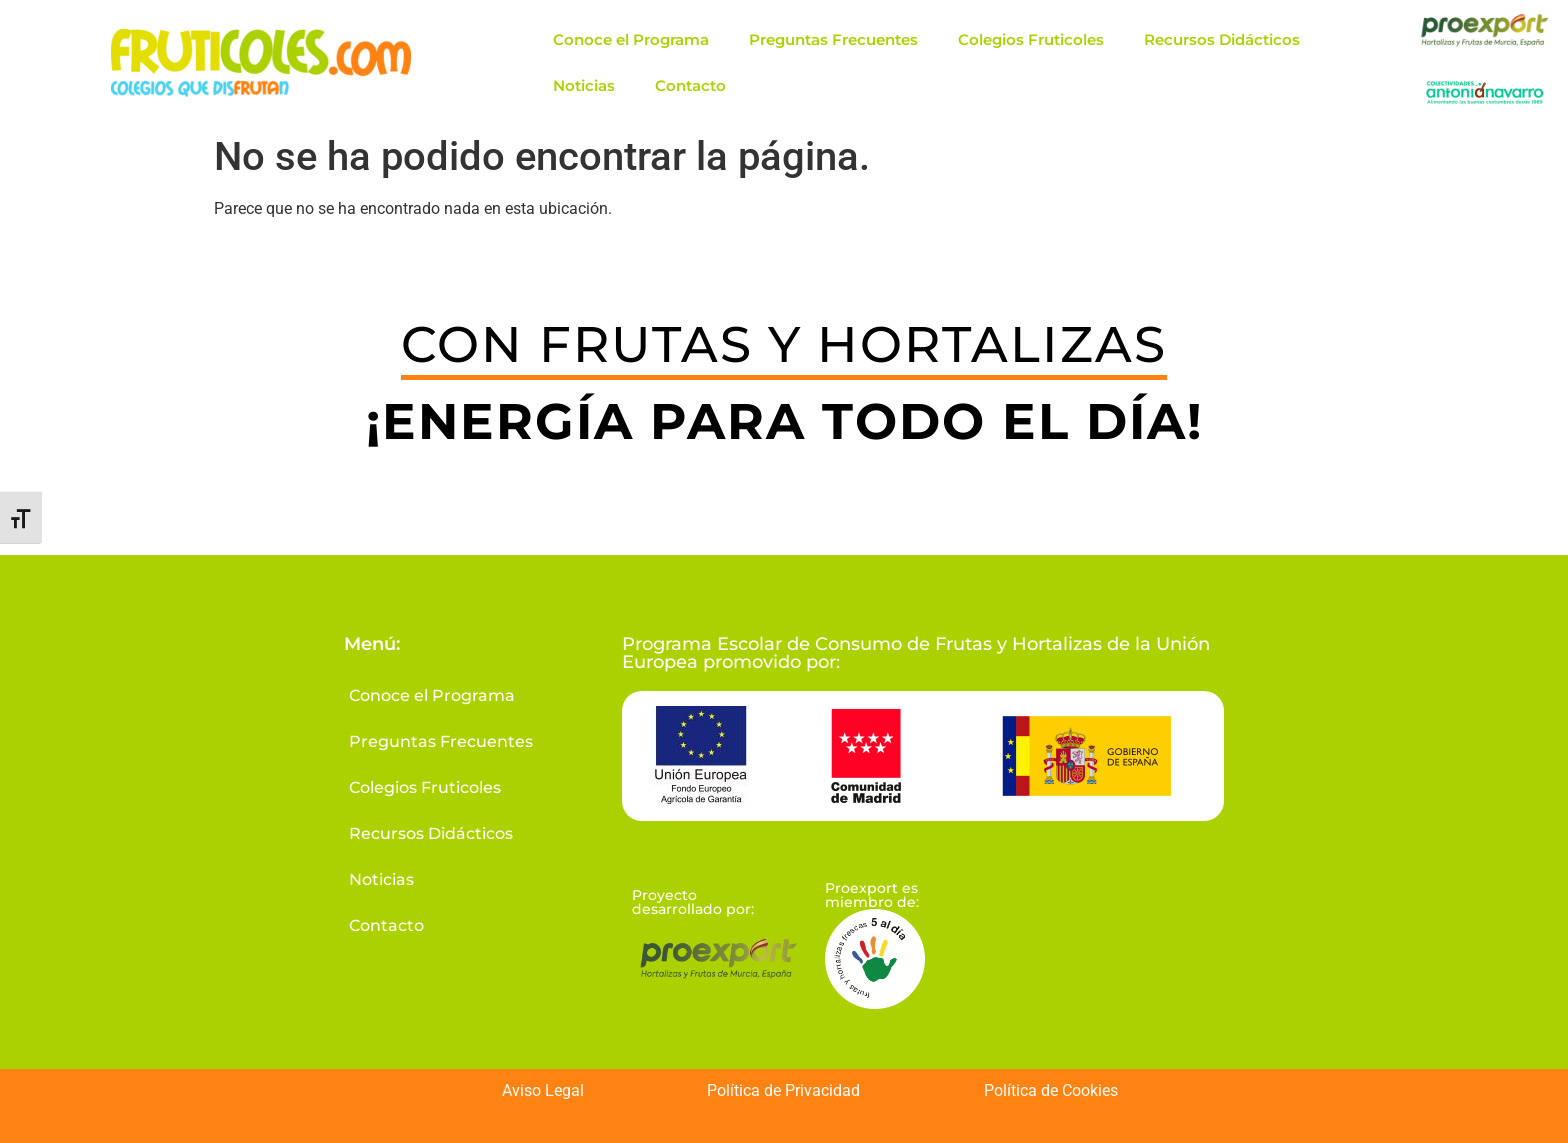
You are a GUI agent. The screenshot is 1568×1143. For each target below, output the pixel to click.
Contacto (690, 85)
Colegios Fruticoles (1031, 39)
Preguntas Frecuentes (833, 39)
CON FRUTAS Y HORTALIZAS (784, 344)
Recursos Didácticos (1222, 39)
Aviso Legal (543, 1090)
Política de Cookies (1051, 1090)
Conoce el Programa (631, 39)
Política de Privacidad (783, 1090)
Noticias (584, 85)
